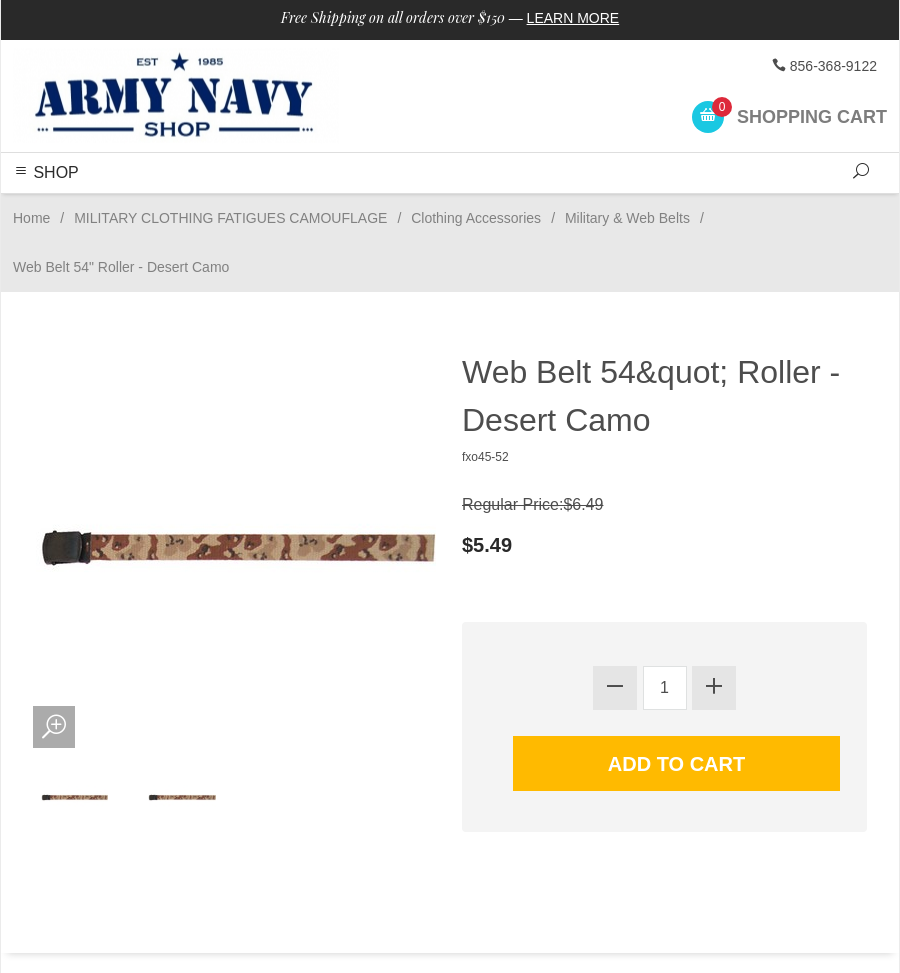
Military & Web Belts (627, 218)
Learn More (573, 18)
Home (31, 218)
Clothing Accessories (476, 218)
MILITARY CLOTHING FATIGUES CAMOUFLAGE (230, 218)
